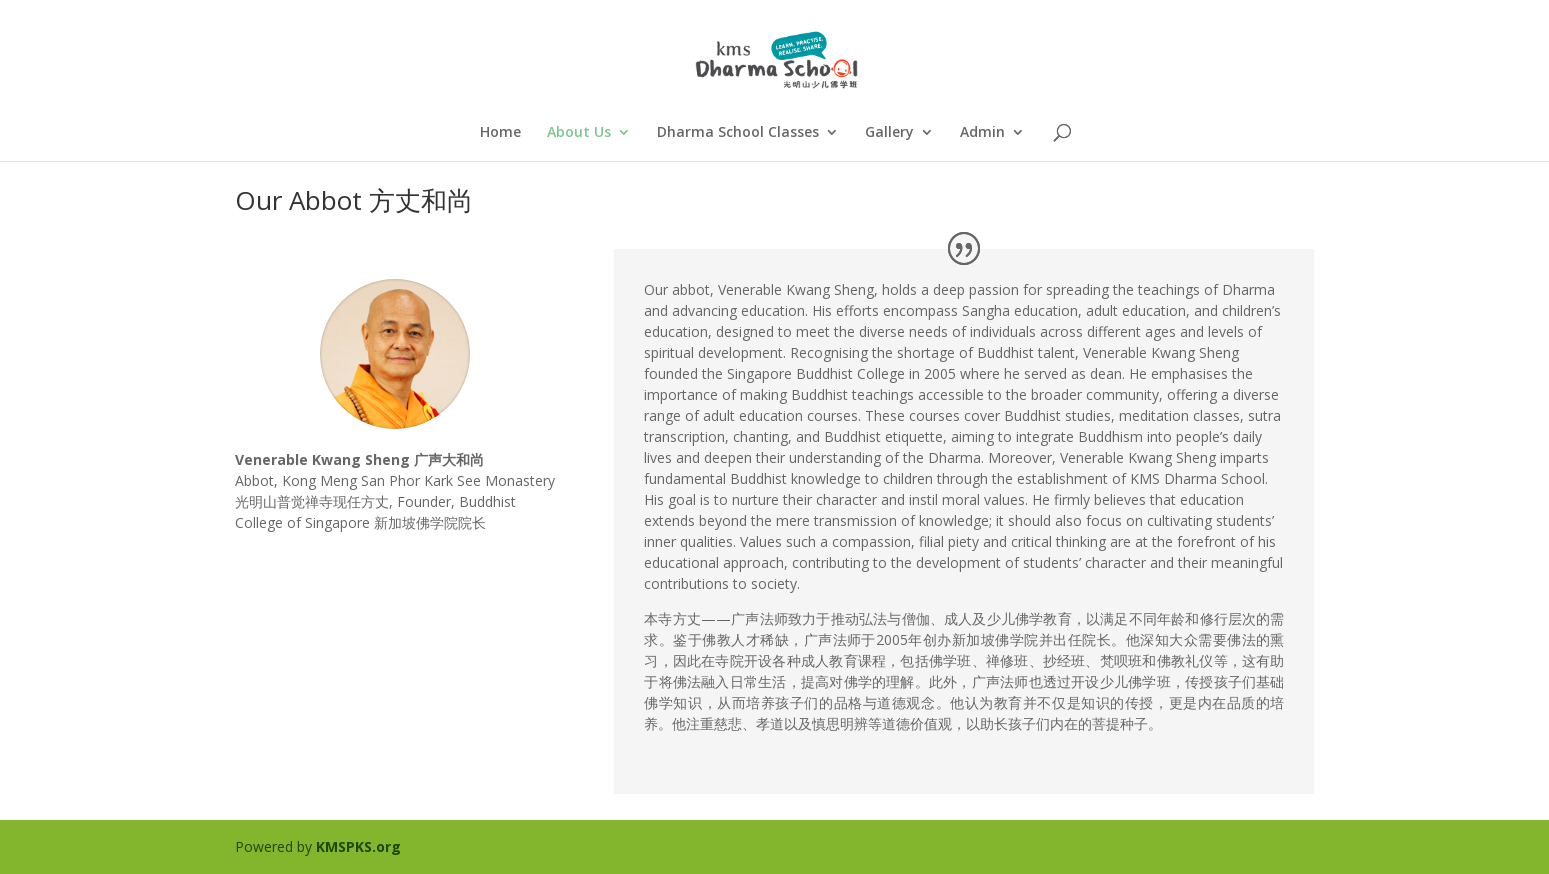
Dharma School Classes (738, 133)
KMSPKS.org (358, 846)
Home (500, 133)
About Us (579, 133)
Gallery (889, 133)
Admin (982, 133)
